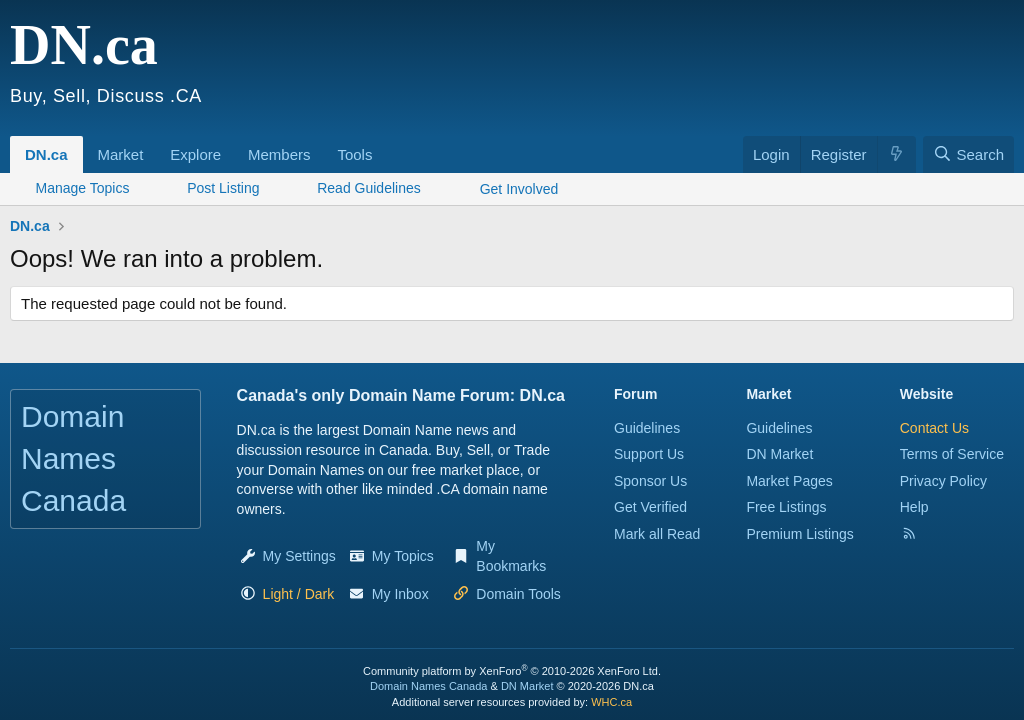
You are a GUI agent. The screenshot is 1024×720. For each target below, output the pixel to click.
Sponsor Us (650, 481)
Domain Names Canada (428, 686)
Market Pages (789, 481)
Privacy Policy (943, 481)
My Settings (299, 556)
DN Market (779, 454)
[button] (150, 144)
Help (914, 507)
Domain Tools (518, 594)
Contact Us (934, 428)
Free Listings (786, 507)
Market (121, 154)
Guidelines (647, 428)
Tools (354, 154)
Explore (195, 154)
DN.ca (46, 154)
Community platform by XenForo (512, 671)
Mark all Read (657, 534)
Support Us (649, 454)
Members (279, 154)
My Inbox (400, 594)
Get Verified (650, 507)
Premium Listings (799, 534)
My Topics (403, 556)
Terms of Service (952, 454)
